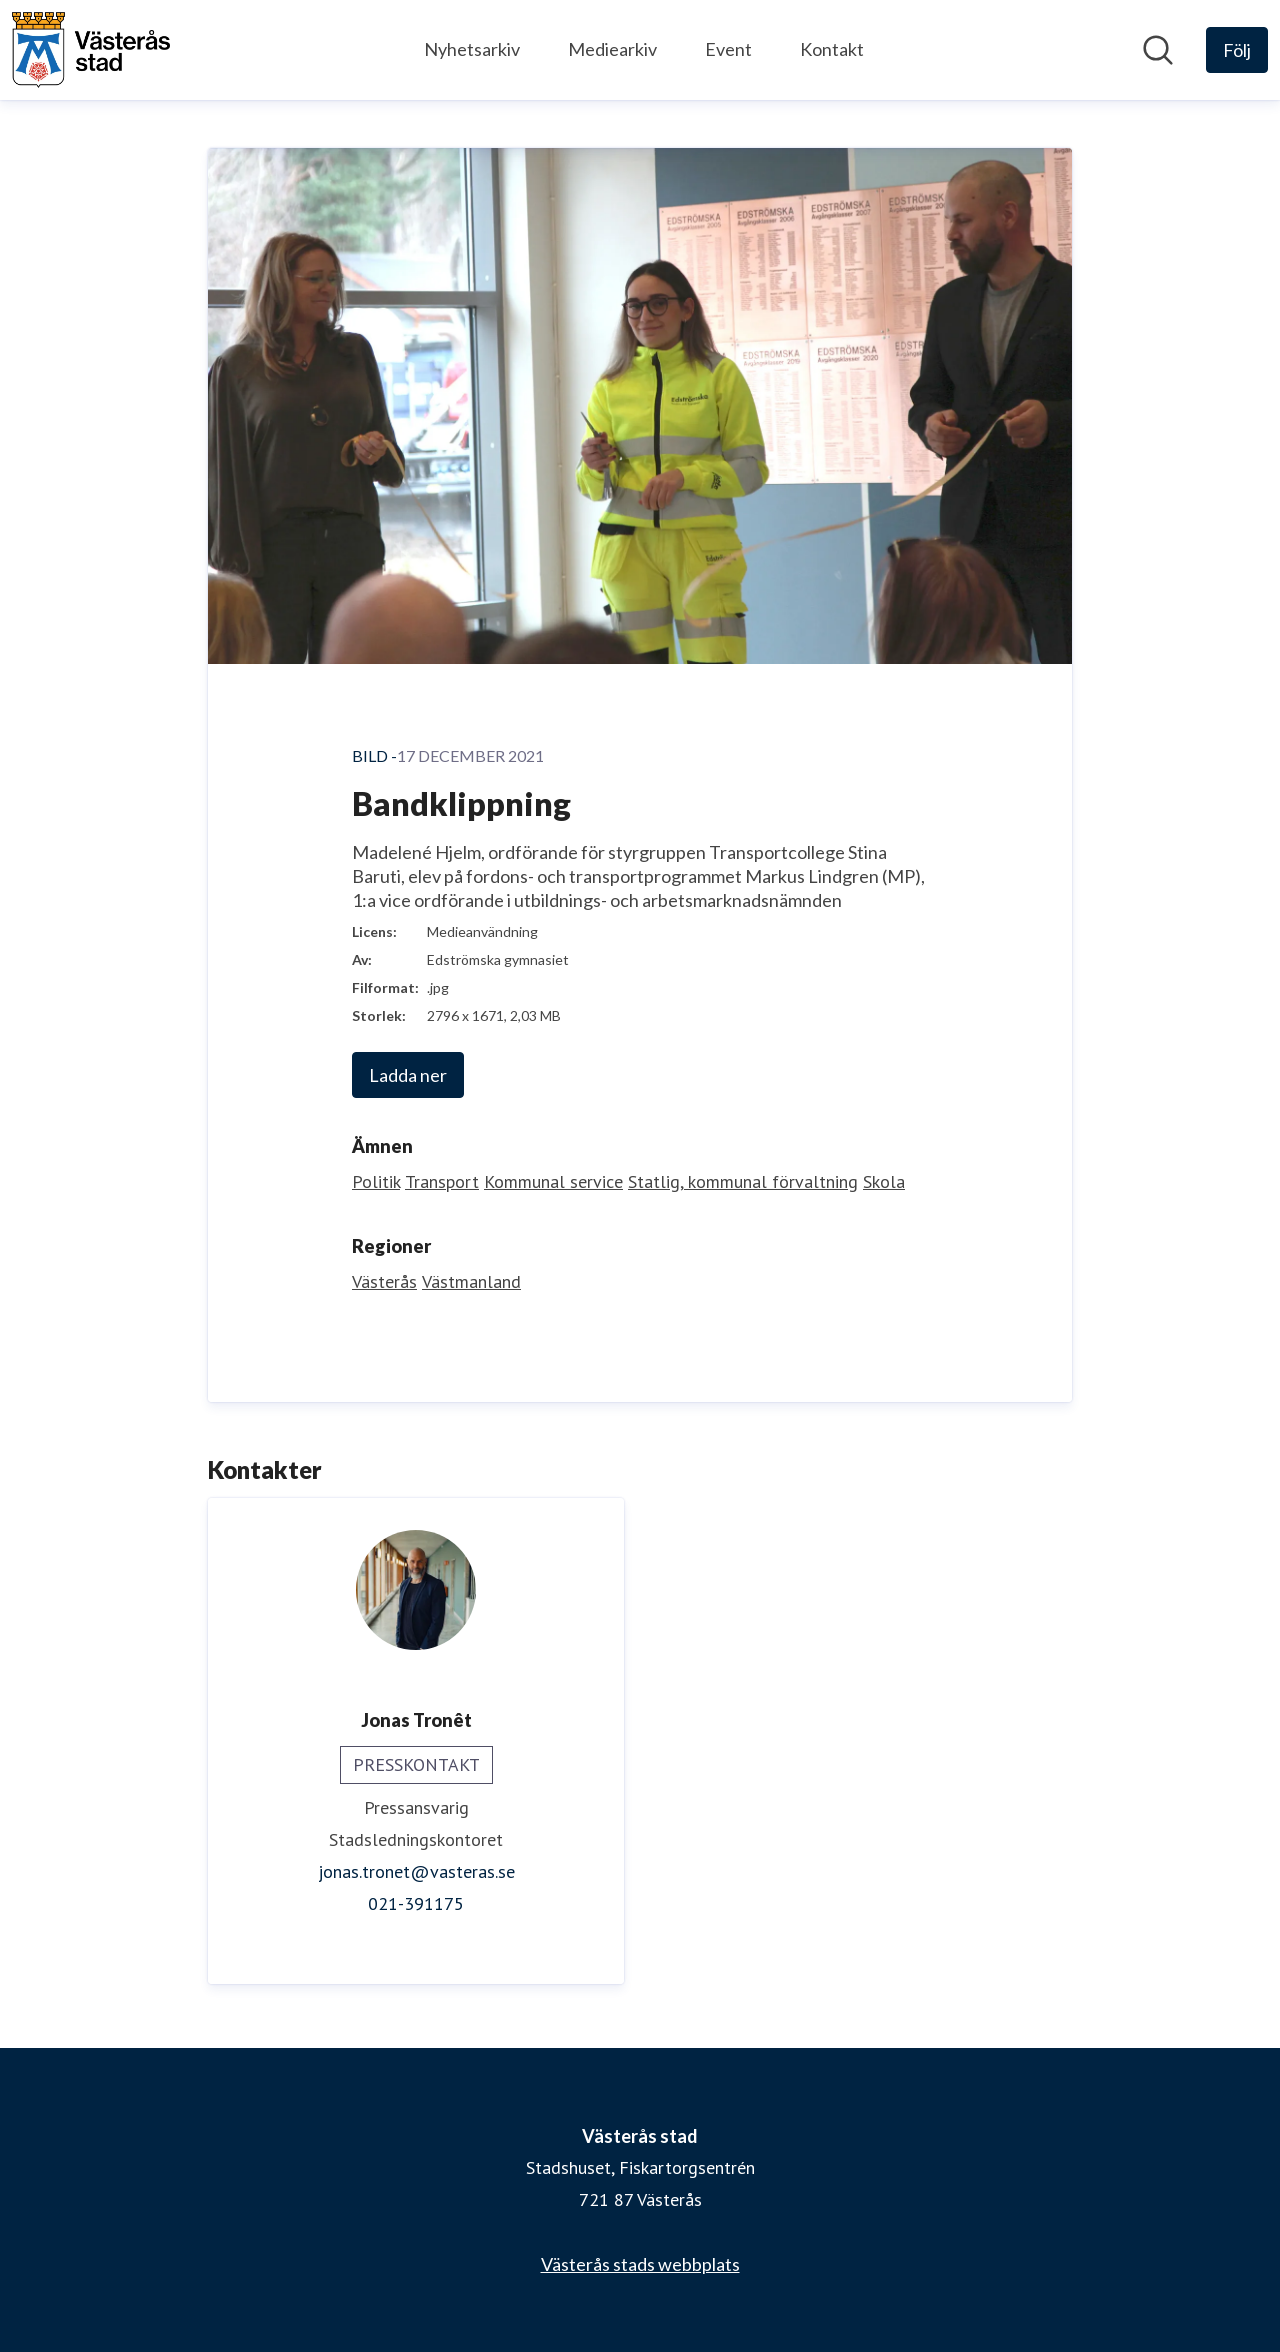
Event (728, 49)
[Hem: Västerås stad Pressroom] (91, 50)
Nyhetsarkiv (472, 49)
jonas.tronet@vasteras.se (416, 1871)
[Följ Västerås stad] (1237, 50)
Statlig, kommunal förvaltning (743, 1181)
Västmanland (471, 1281)
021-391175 (416, 1903)
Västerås (384, 1281)
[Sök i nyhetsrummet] (1158, 50)
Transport (442, 1181)
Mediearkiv (612, 49)
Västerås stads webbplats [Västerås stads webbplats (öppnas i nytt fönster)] (640, 2264)
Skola (884, 1181)
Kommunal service (553, 1181)
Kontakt (832, 49)
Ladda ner (408, 1075)
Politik (376, 1181)
